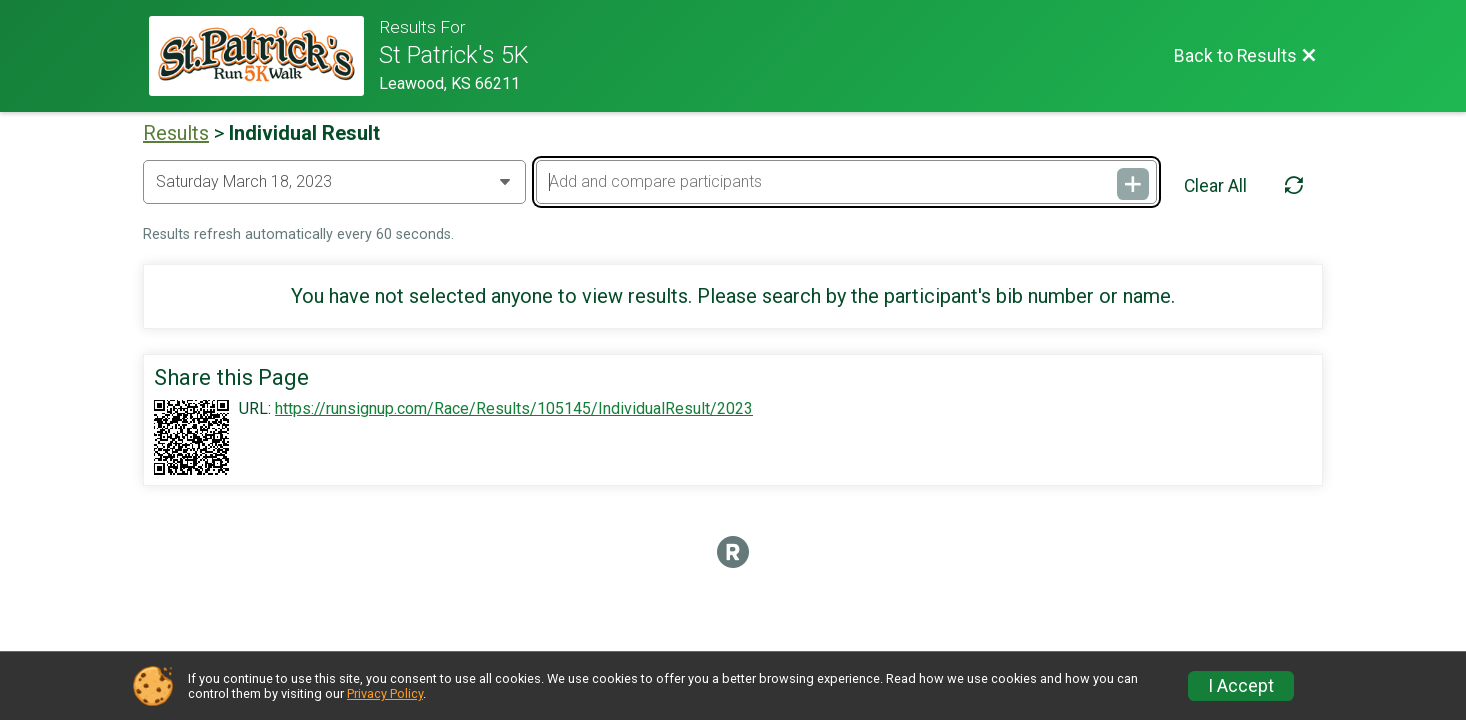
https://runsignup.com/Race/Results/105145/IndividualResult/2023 (514, 409)
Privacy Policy (385, 693)
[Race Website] (264, 56)
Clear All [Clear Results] (1215, 186)
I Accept (1241, 686)
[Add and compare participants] (846, 182)
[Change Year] (334, 182)
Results (176, 133)
